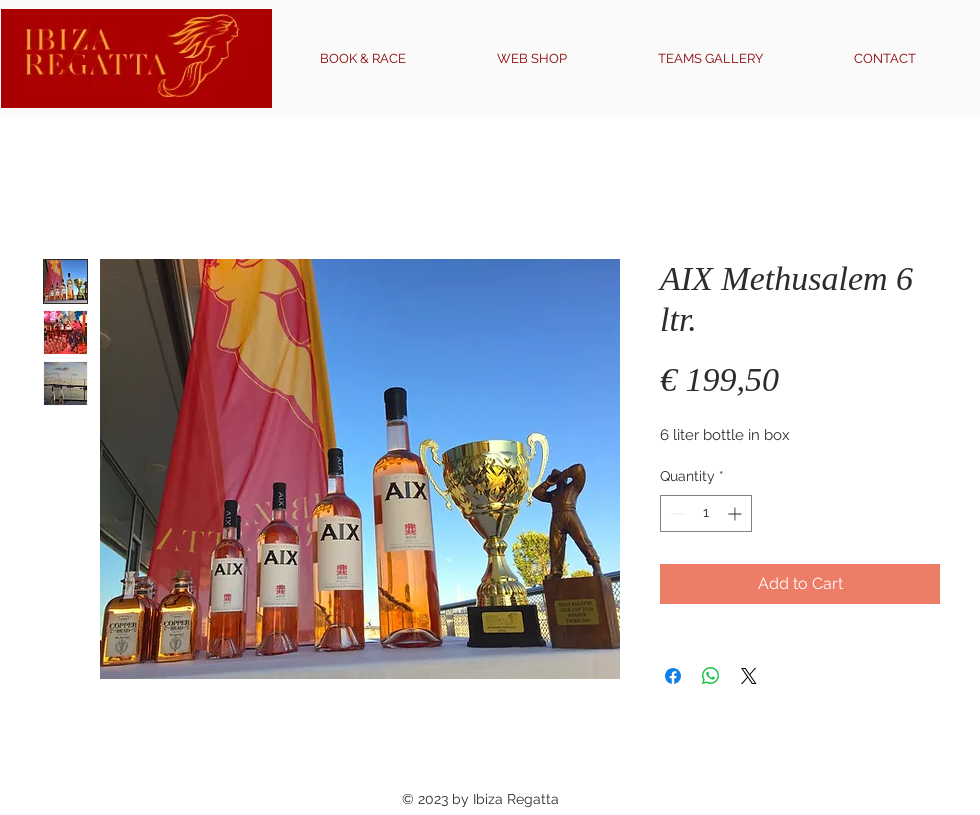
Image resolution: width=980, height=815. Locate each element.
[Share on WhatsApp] (711, 676)
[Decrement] (675, 513)
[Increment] (736, 513)
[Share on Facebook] (673, 676)
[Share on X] (749, 676)
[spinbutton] (706, 513)
